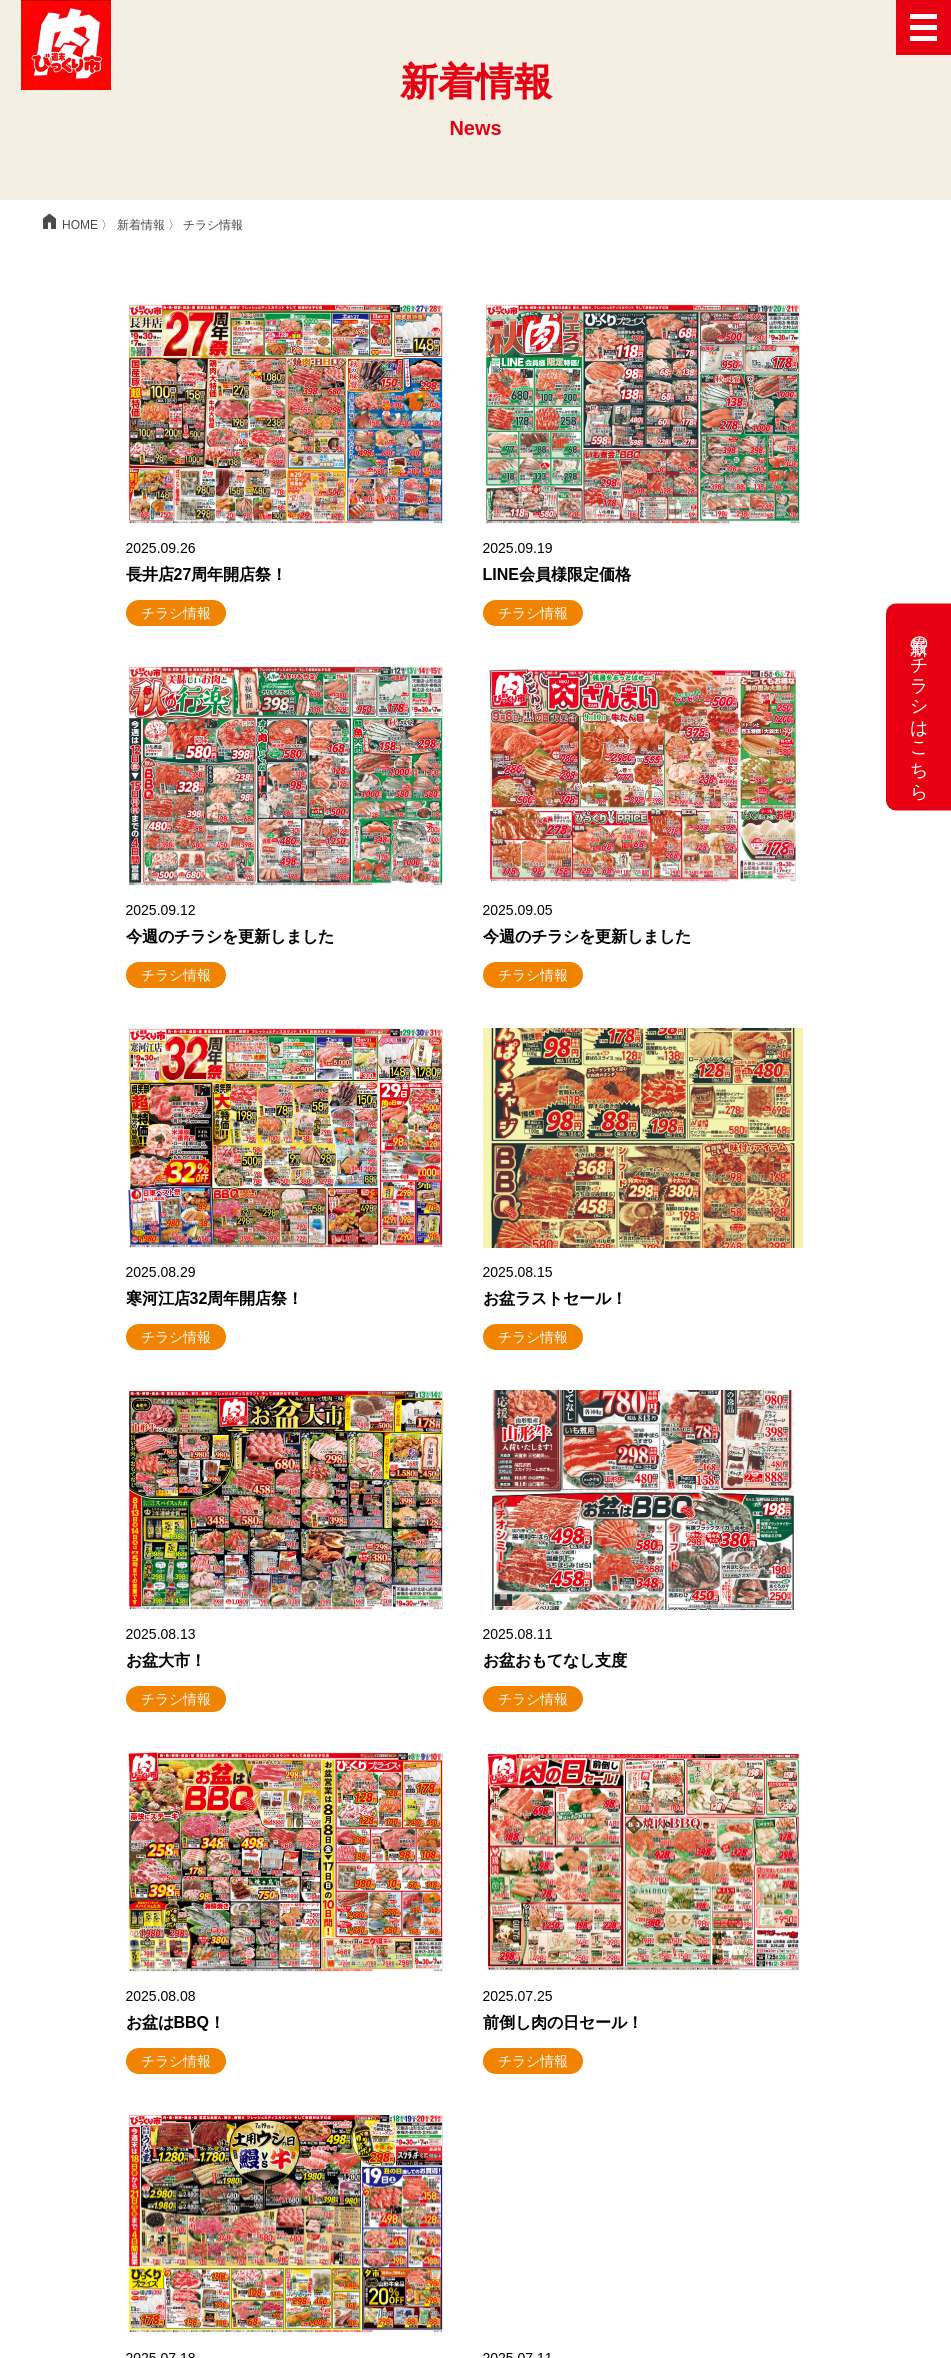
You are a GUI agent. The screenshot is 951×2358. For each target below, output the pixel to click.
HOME (68, 225)
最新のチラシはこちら (919, 707)
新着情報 (141, 225)
